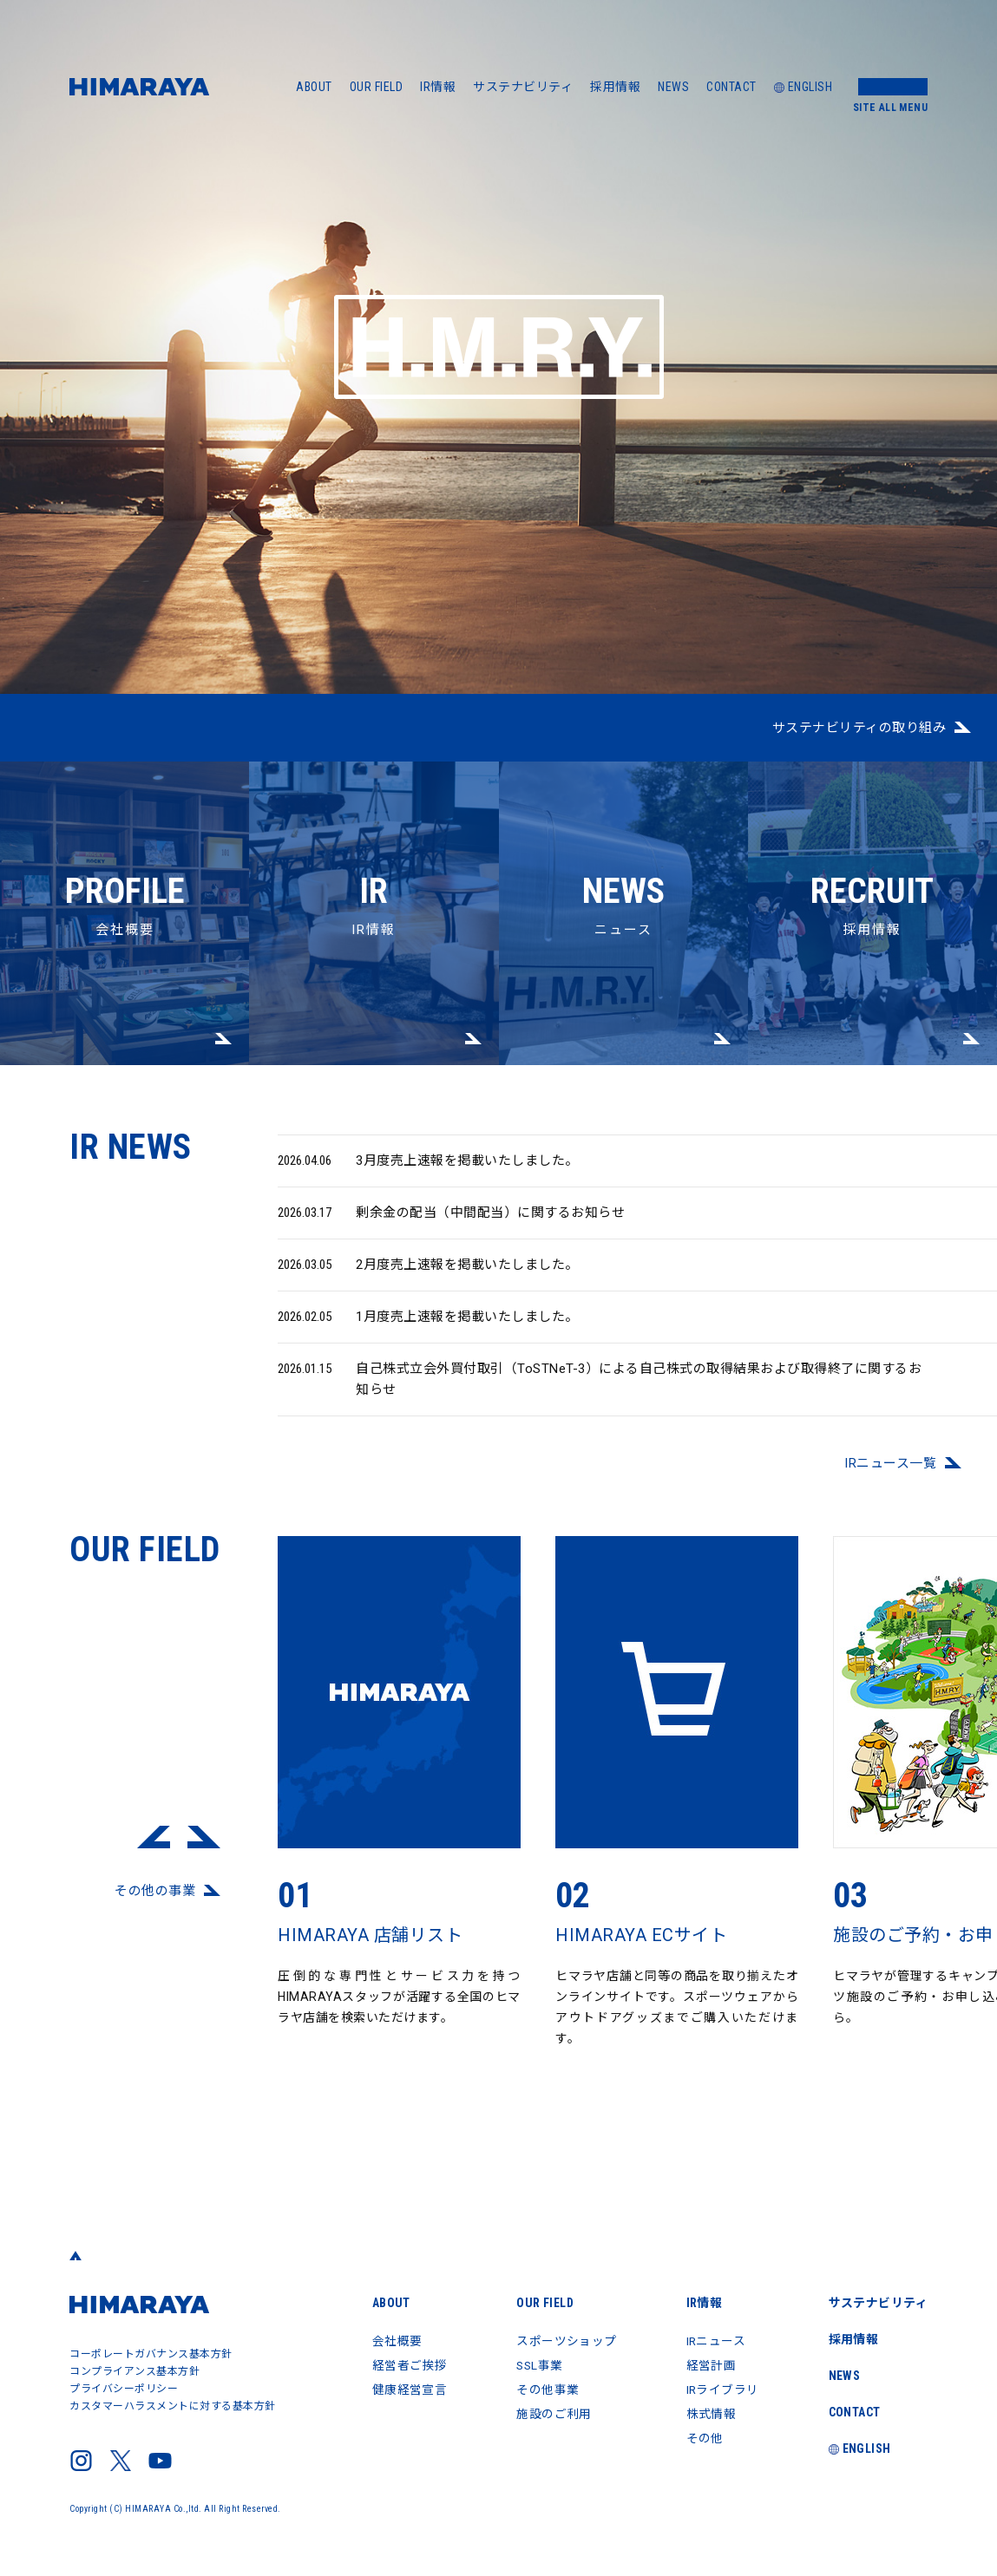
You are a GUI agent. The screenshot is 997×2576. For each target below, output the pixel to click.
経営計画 (710, 2365)
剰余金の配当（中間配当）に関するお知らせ (451, 1224)
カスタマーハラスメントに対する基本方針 (172, 2406)
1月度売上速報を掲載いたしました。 (428, 1328)
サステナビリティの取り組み (859, 728)
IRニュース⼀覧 (890, 1475)
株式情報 (710, 2414)
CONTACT (731, 87)
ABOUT (314, 87)
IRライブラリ (722, 2389)
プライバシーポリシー (123, 2389)
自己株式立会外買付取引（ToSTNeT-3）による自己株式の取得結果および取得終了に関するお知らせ (600, 1389)
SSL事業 (539, 2365)
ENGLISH (803, 87)
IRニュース (715, 2341)
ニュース (623, 850)
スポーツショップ (565, 2341)
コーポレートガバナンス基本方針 (151, 2354)
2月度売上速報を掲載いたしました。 (428, 1276)
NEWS (673, 87)
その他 (704, 2438)
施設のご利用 (552, 2414)
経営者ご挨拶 (407, 2365)
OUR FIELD (376, 87)
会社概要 (124, 850)
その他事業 (546, 2389)
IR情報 (438, 87)
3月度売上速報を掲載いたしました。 (428, 1172)
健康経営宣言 (407, 2389)
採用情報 (615, 87)
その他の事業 (155, 1903)
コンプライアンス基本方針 (134, 2371)
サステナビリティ (523, 87)
